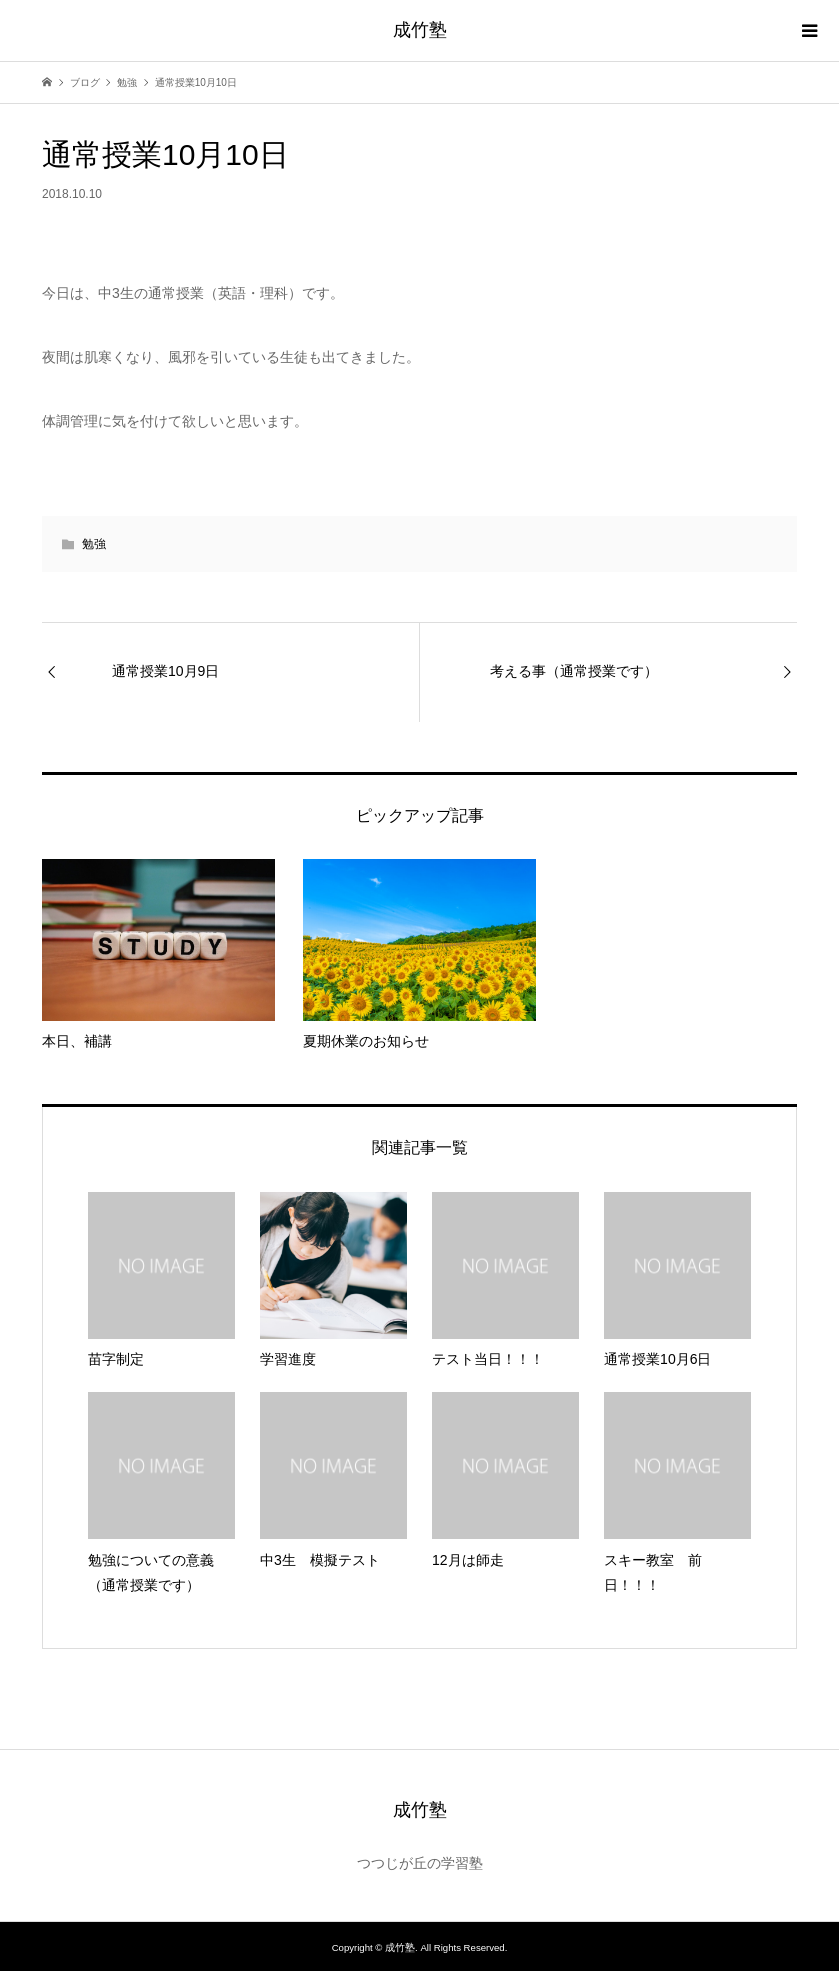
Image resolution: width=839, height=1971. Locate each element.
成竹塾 (420, 30)
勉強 (94, 544)
